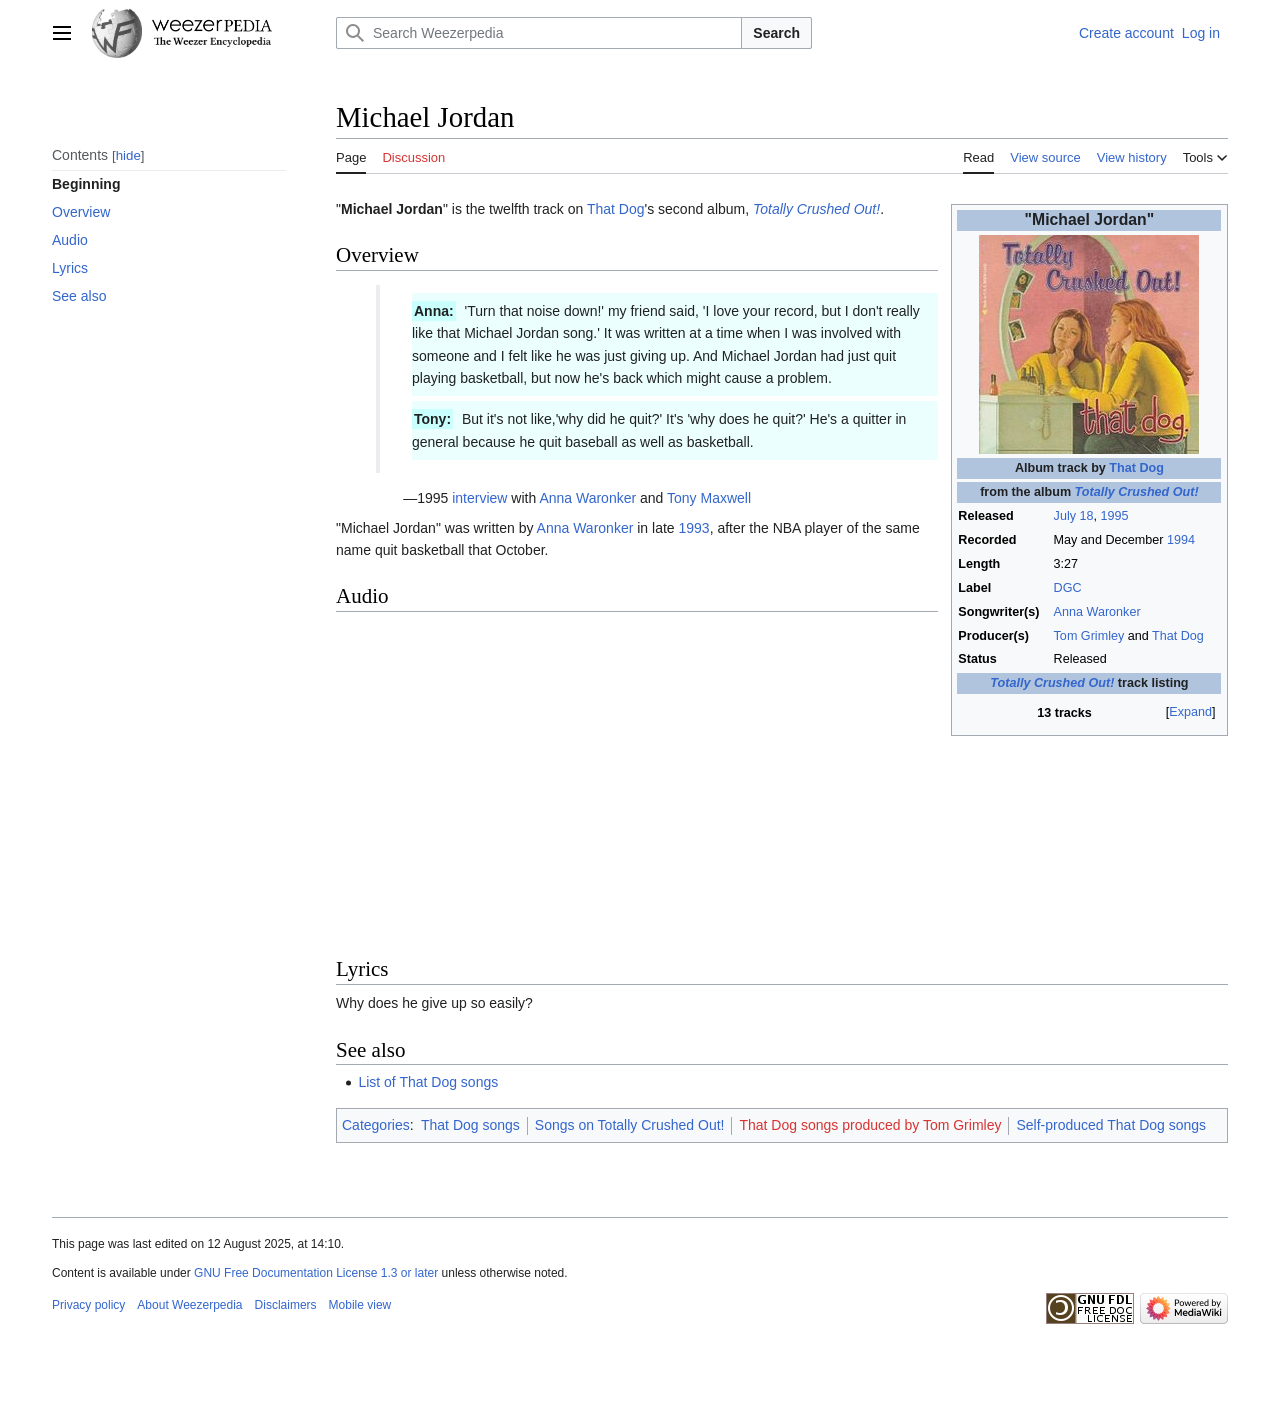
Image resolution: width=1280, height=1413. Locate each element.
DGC (1068, 588)
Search (776, 33)
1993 (693, 528)
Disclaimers (286, 1305)
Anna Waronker (1097, 612)
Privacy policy (88, 1305)
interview (479, 498)
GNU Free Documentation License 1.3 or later (316, 1273)
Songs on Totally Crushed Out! (630, 1125)
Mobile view (360, 1305)
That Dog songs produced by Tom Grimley (870, 1125)
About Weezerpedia (189, 1305)
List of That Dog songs (428, 1082)
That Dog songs (470, 1125)
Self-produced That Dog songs (1111, 1125)
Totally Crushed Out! (1137, 492)
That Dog (1136, 468)
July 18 (1074, 516)
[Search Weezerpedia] (539, 33)
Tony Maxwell (709, 498)
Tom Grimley (1089, 636)
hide (128, 155)
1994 (1181, 540)
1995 (1114, 516)
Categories (376, 1125)
